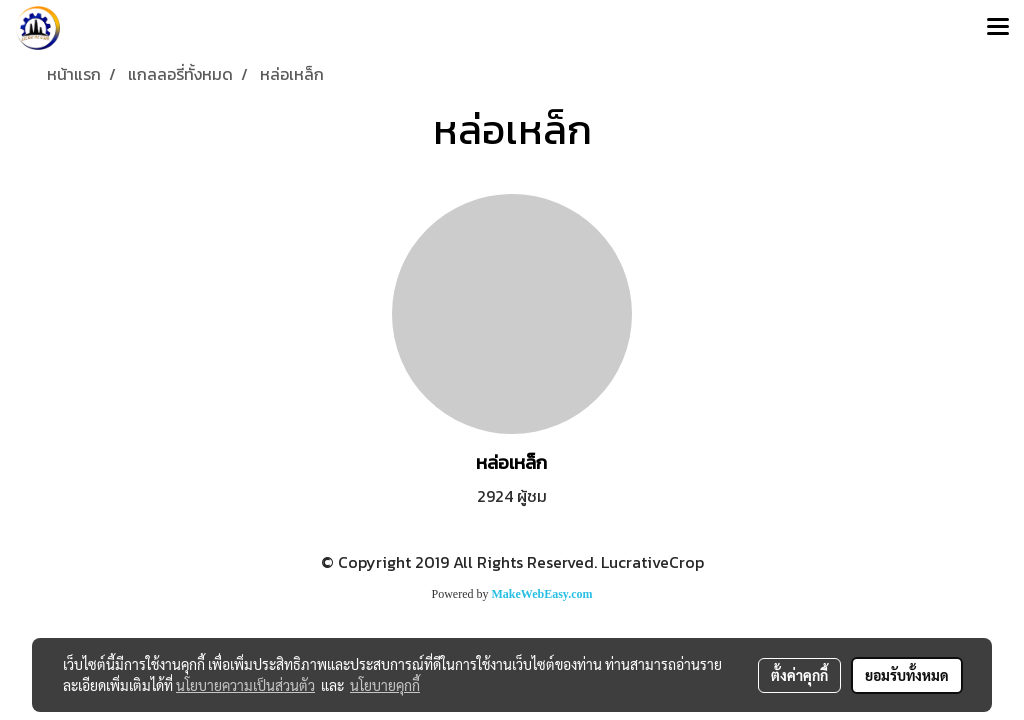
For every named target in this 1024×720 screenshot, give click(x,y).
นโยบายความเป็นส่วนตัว (245, 685)
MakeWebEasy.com (542, 594)
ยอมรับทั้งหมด (907, 675)
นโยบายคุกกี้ (385, 685)
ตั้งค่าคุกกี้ (799, 675)
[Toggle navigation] (998, 28)
